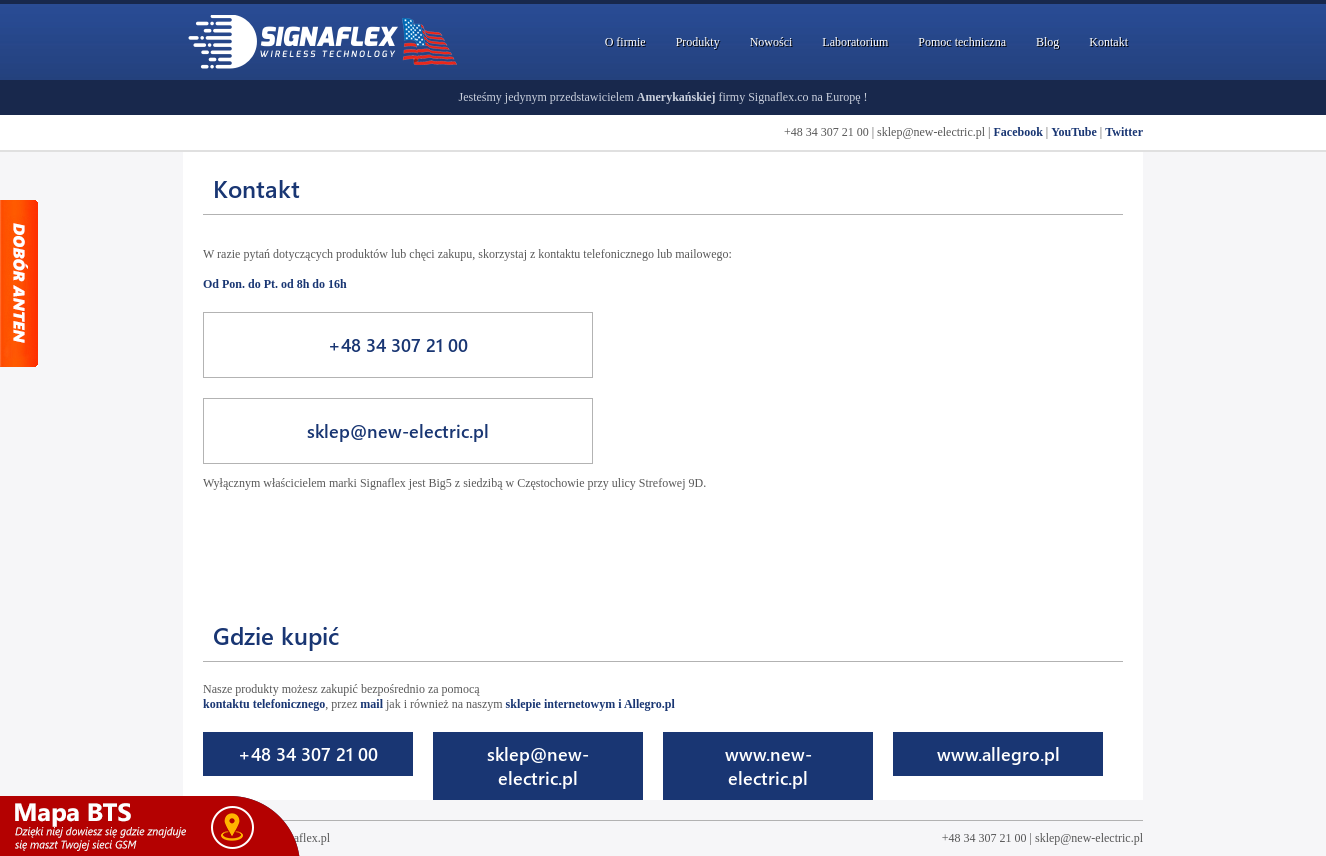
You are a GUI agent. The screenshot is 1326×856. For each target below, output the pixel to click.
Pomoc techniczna (962, 42)
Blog (1047, 42)
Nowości (771, 42)
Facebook (1017, 132)
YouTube (1074, 132)
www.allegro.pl (998, 754)
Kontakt (1108, 42)
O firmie (625, 42)
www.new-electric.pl (768, 766)
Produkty (698, 42)
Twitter (1124, 132)
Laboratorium (855, 42)
